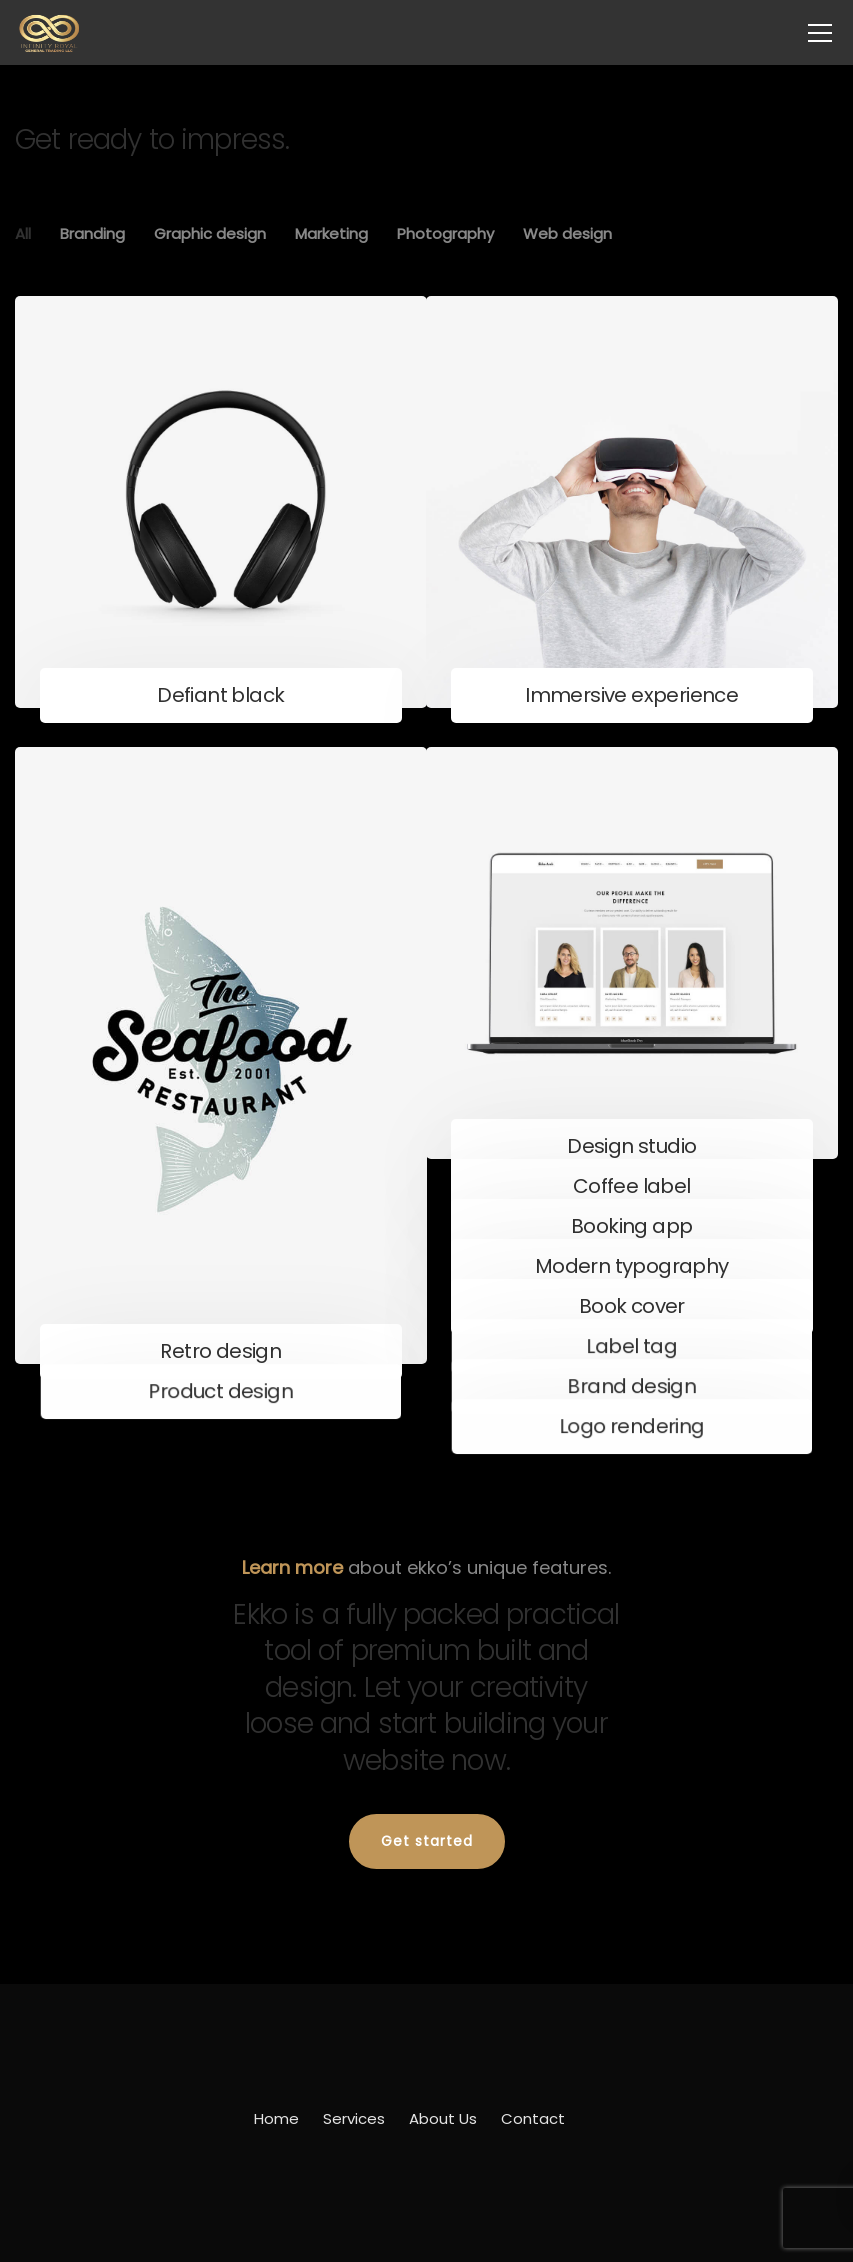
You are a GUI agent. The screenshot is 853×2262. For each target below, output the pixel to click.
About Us (443, 2118)
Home (276, 2118)
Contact (533, 2118)
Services (354, 2118)
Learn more (292, 1567)
